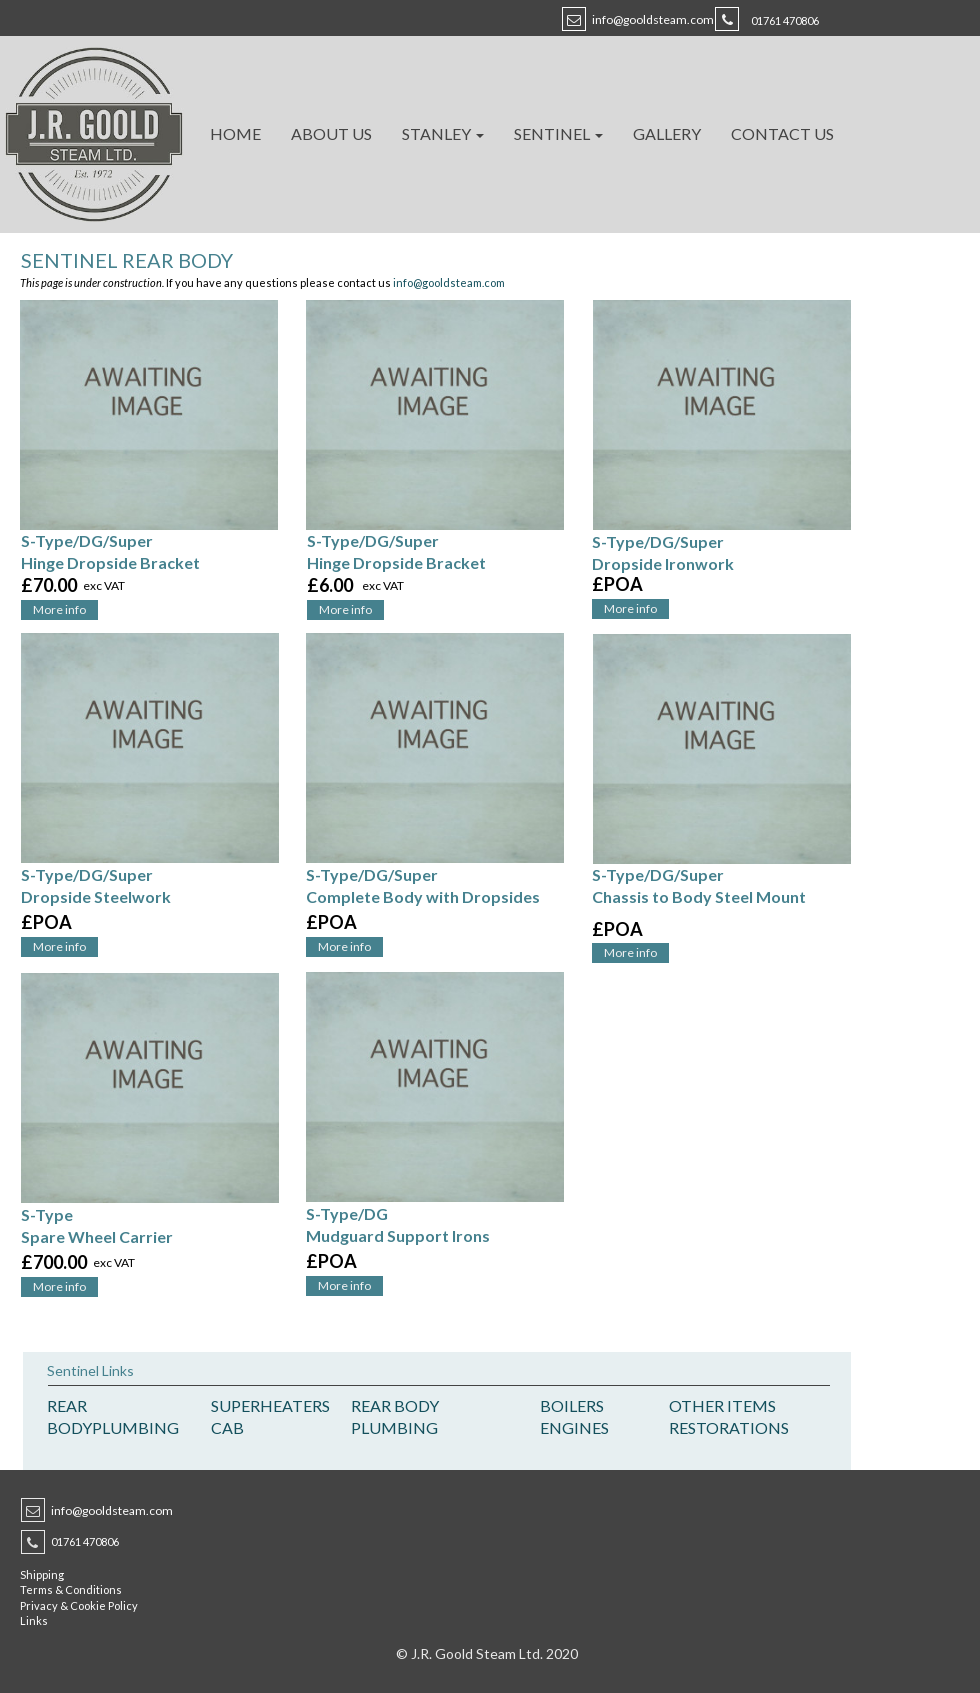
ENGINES (574, 1427)
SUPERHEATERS (270, 1405)
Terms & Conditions (71, 1589)
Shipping (42, 1574)
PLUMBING (135, 1427)
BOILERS (572, 1405)
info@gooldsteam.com (653, 19)
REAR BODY (395, 1405)
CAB (227, 1427)
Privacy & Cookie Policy (79, 1605)
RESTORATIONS (729, 1427)
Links (34, 1620)
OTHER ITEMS (722, 1405)
